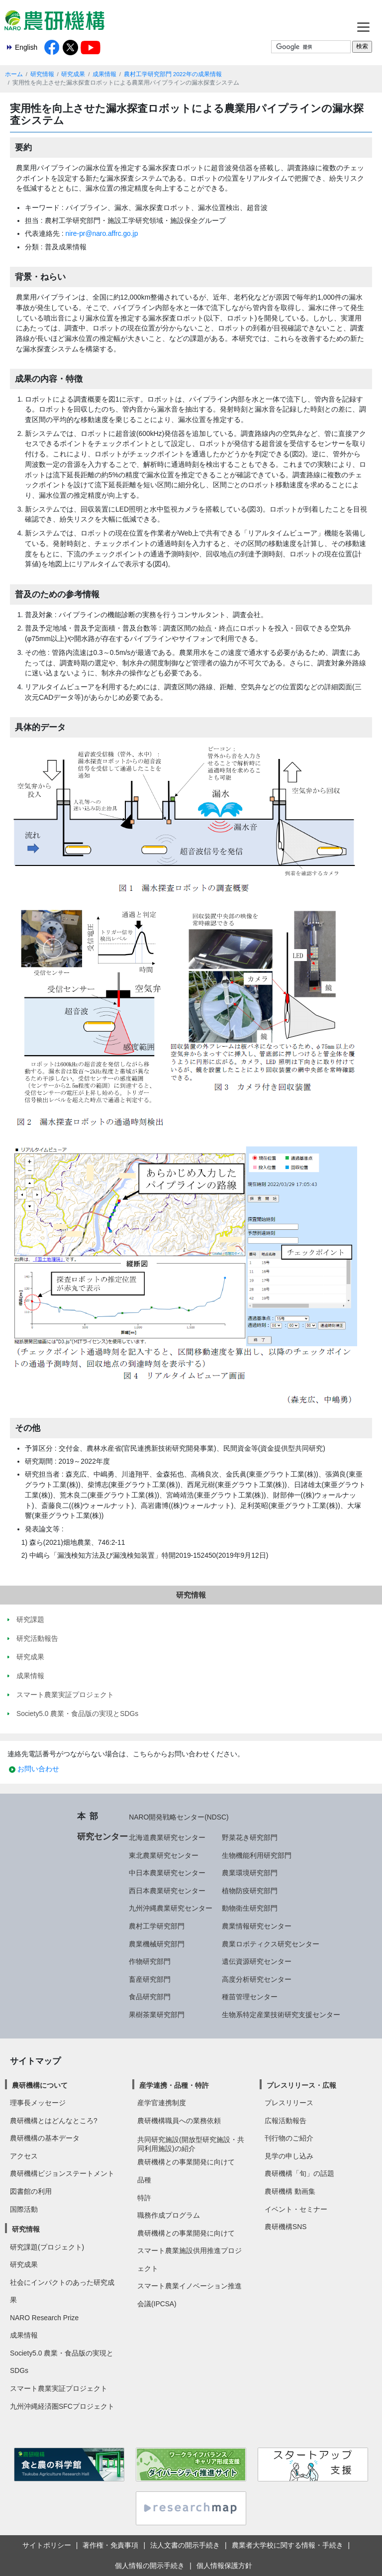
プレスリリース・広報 (301, 2085)
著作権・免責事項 (110, 2545)
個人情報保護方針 (224, 2566)
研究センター (102, 1836)
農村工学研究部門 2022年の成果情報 (173, 74)
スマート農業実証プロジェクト (58, 2388)
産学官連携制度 (161, 2103)
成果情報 (104, 74)
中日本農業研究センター (167, 1873)
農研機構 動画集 (290, 2191)
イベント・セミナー (296, 2209)
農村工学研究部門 (157, 1926)
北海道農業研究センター (167, 1837)
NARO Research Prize (44, 2318)
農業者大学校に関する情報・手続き (287, 2545)
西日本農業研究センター (167, 1891)
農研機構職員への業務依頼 (179, 2121)
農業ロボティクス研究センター (270, 1944)
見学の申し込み (289, 2156)
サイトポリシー (46, 2545)
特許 (144, 2198)
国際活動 (24, 2209)
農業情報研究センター (256, 1926)
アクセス (24, 2156)
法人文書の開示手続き (185, 2545)
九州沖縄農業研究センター (170, 1908)
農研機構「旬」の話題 (299, 2173)
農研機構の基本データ (45, 2138)
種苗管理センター (250, 1997)
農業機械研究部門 (157, 1944)
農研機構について (40, 2085)
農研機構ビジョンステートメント (62, 2173)
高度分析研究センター (256, 1979)
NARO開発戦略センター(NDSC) (178, 1817)
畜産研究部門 (150, 1979)
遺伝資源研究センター (256, 1961)
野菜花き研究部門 (250, 1837)
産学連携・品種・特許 (174, 2085)
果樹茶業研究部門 (157, 2015)
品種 (144, 2180)
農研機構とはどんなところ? (53, 2121)
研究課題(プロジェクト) (47, 2247)
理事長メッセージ (38, 2103)
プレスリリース (289, 2103)
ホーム (14, 74)
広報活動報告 (285, 2121)
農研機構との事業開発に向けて (186, 2162)
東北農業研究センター (163, 1855)
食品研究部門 (150, 1997)
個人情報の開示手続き (150, 2566)
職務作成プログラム (168, 2215)
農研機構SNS (285, 2227)
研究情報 (42, 74)
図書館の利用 (31, 2191)
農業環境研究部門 (250, 1873)
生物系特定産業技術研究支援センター (281, 2015)
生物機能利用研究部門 (256, 1855)
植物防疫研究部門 (250, 1891)
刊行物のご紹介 (289, 2138)
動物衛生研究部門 (250, 1908)
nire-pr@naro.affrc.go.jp (102, 233)
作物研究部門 (150, 1961)
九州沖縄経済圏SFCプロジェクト (62, 2406)
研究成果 (73, 74)
